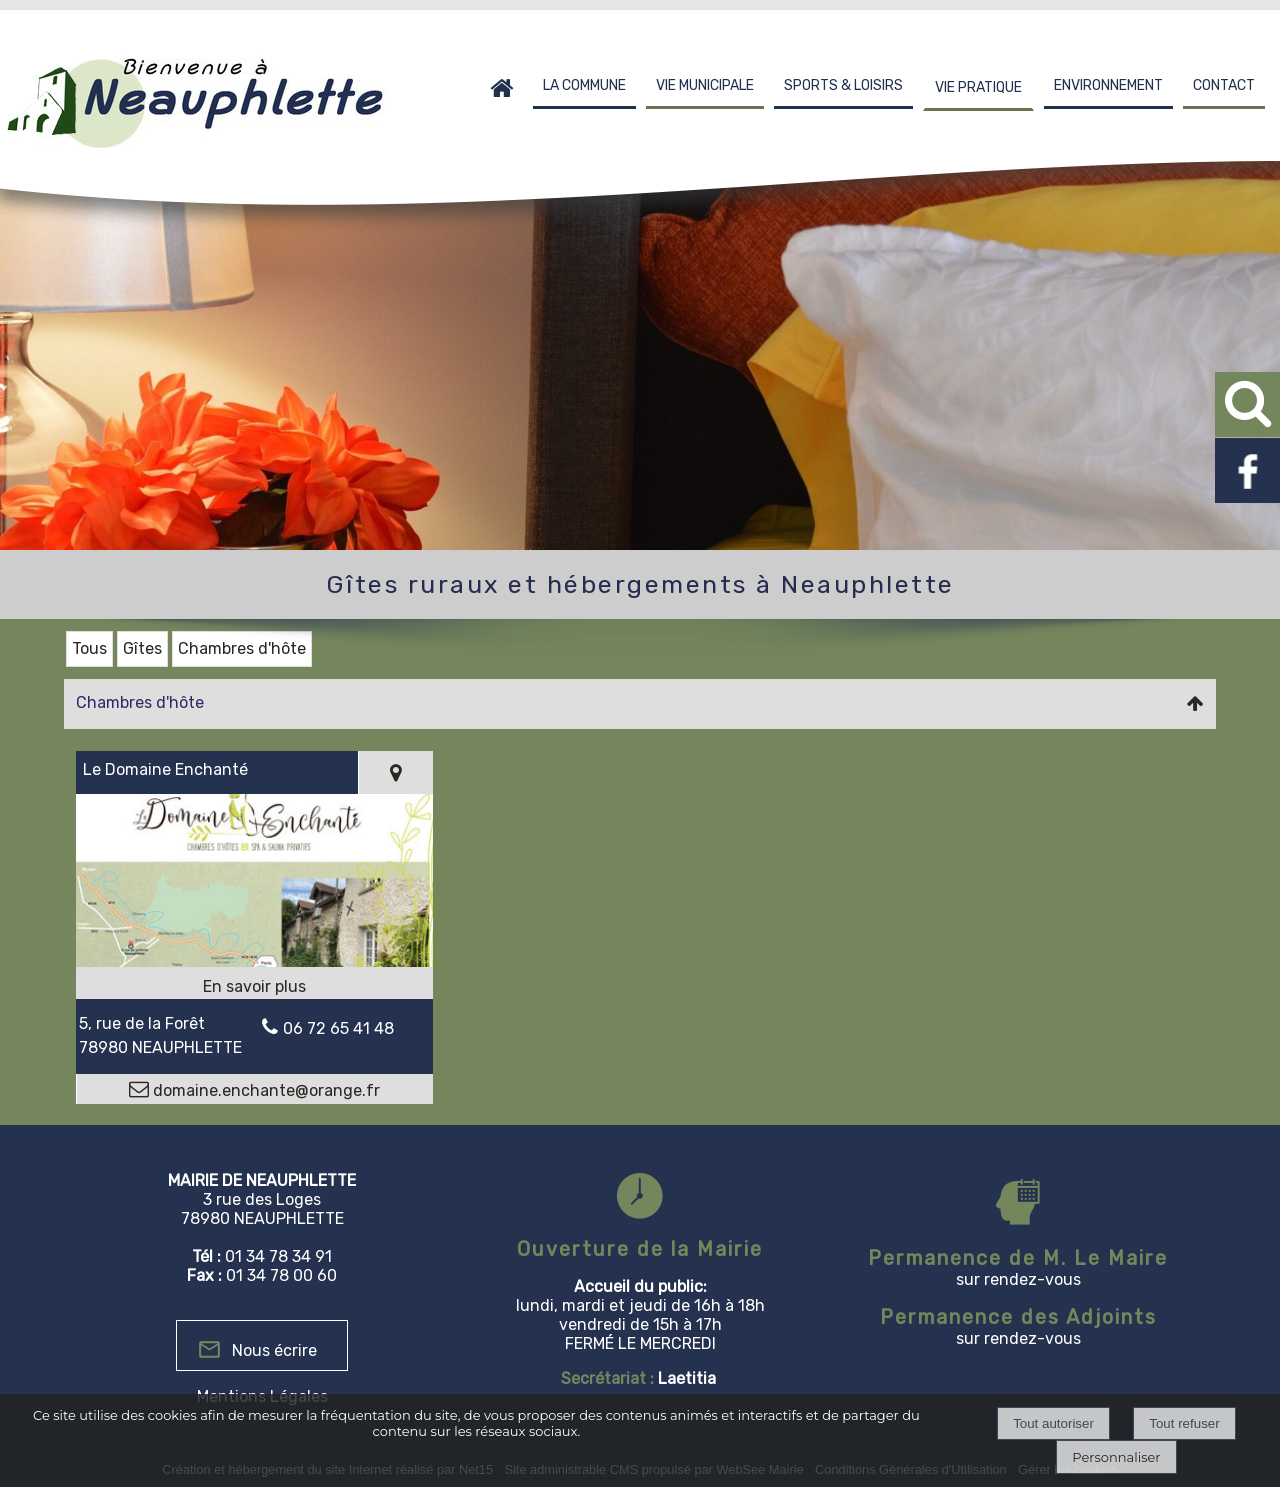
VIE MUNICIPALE (705, 85)
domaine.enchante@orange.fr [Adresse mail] (264, 1090)
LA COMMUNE (584, 85)
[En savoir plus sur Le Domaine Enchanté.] (254, 987)
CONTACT (1224, 85)
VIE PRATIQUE (978, 87)
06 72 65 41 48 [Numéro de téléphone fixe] (338, 1028)
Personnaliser (1116, 1457)
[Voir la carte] (395, 772)
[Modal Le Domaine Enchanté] (254, 961)
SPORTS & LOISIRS (843, 85)
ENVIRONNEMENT (1108, 85)
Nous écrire (274, 1350)
